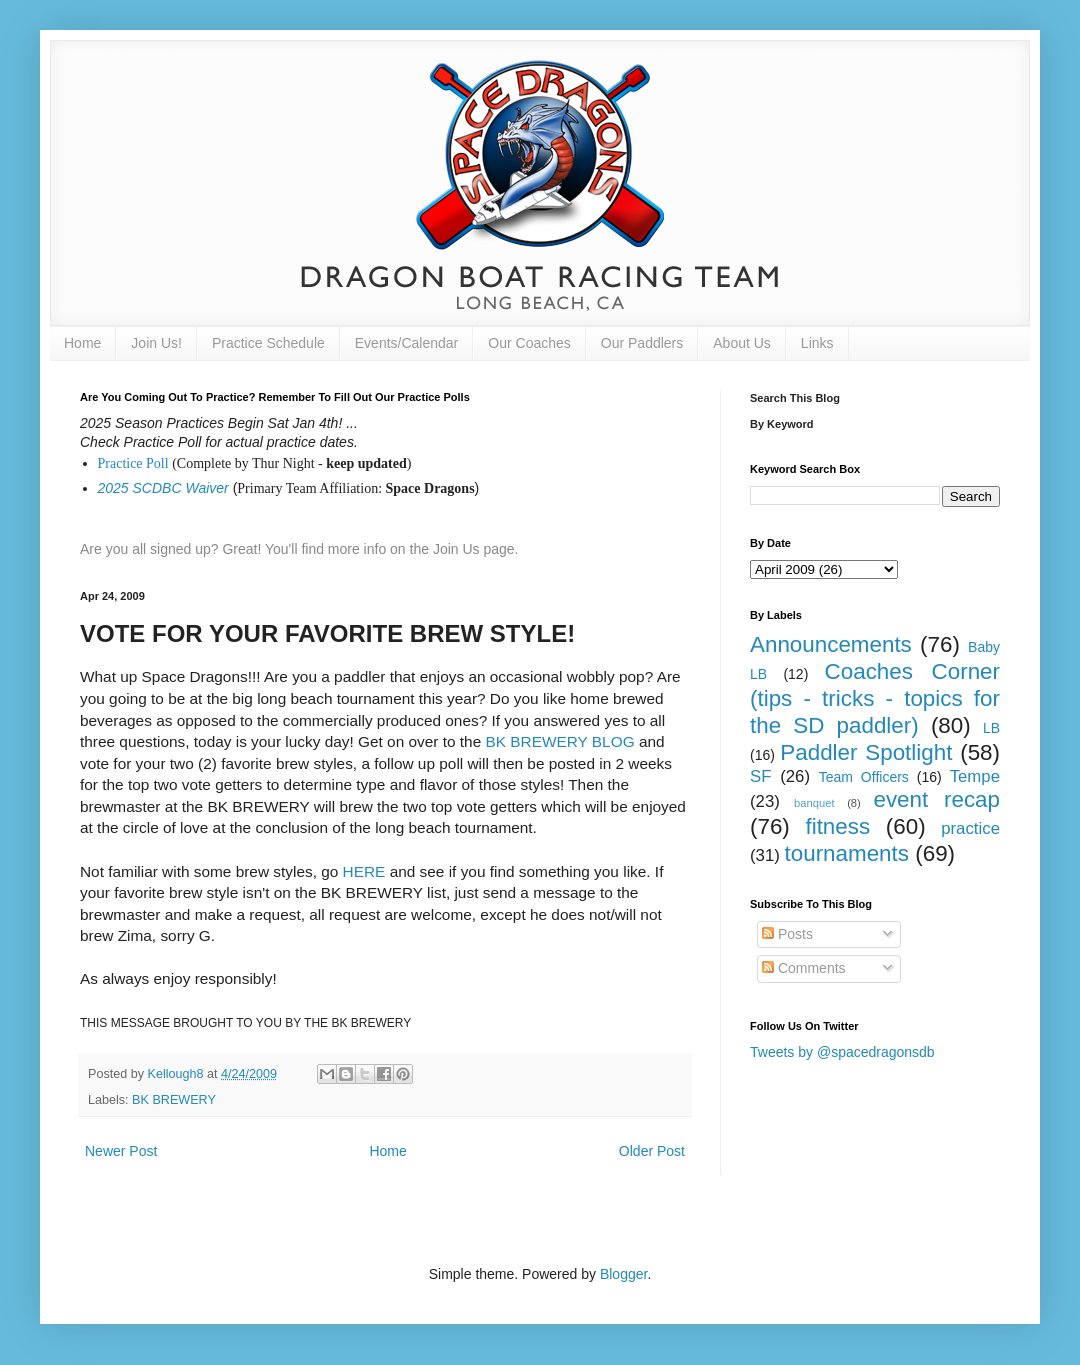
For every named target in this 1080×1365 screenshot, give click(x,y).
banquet (814, 803)
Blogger (623, 1274)
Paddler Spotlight (866, 752)
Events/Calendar (407, 343)
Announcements (831, 644)
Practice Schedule (268, 343)
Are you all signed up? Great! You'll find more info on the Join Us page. (299, 549)
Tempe (975, 776)
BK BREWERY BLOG (560, 741)
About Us (742, 343)
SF (760, 776)
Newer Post (121, 1151)
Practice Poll (133, 463)
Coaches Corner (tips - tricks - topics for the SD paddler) (875, 698)
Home (82, 343)
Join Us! (156, 343)
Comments (804, 968)
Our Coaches (529, 343)
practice (970, 828)
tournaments (847, 853)
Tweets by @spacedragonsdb (842, 1052)
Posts (787, 934)
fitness (837, 826)
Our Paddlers (642, 343)
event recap (936, 799)
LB (991, 728)
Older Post (652, 1151)
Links (817, 343)
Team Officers (864, 777)
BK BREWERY (174, 1100)
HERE (364, 871)
